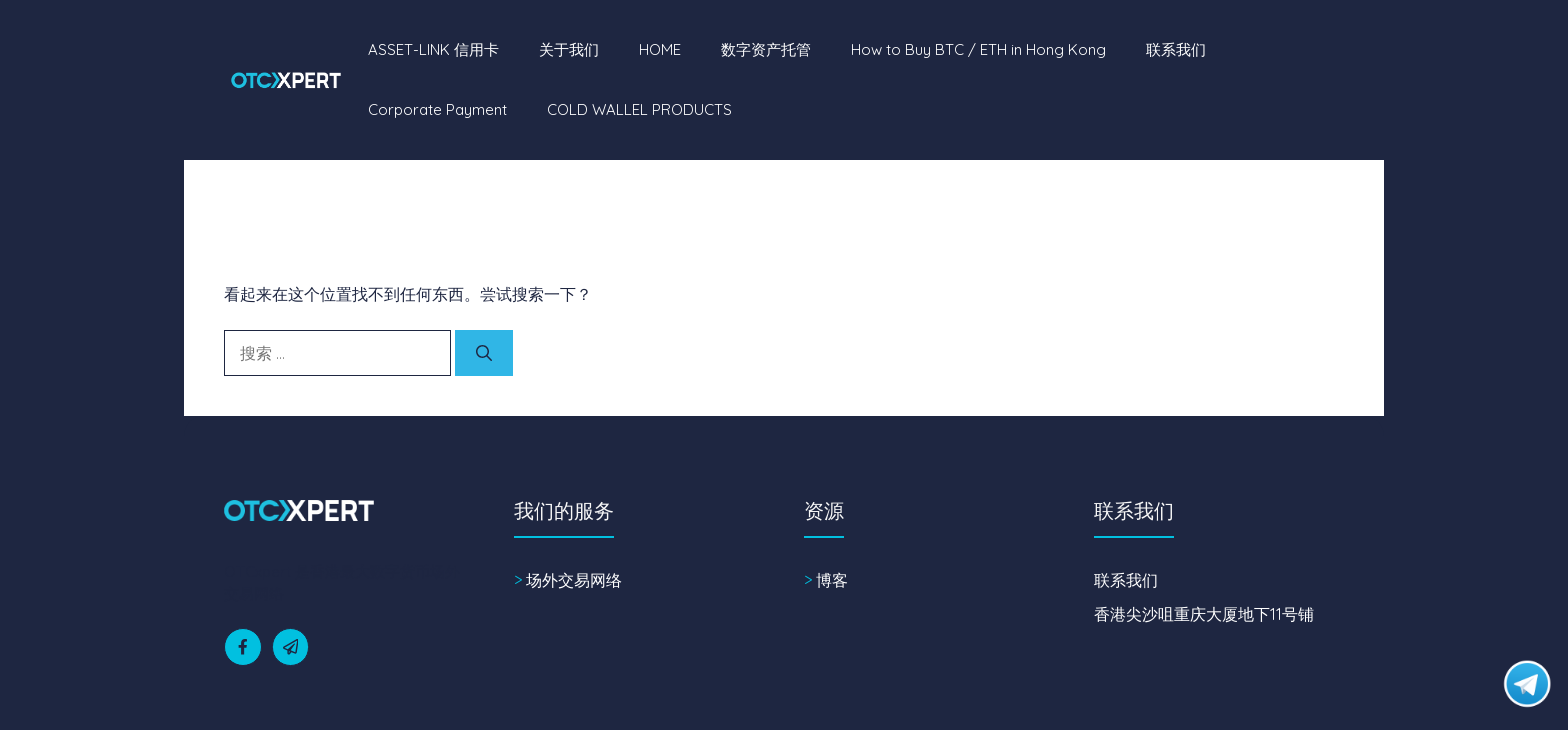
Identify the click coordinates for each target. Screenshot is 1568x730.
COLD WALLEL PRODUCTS (639, 109)
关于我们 (569, 49)
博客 (832, 580)
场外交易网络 (574, 580)
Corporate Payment (437, 109)
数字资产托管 (766, 49)
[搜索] (484, 353)
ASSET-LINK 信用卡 (433, 49)
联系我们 (1176, 49)
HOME (660, 49)
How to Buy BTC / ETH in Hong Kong (978, 49)
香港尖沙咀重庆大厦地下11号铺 (1204, 614)
